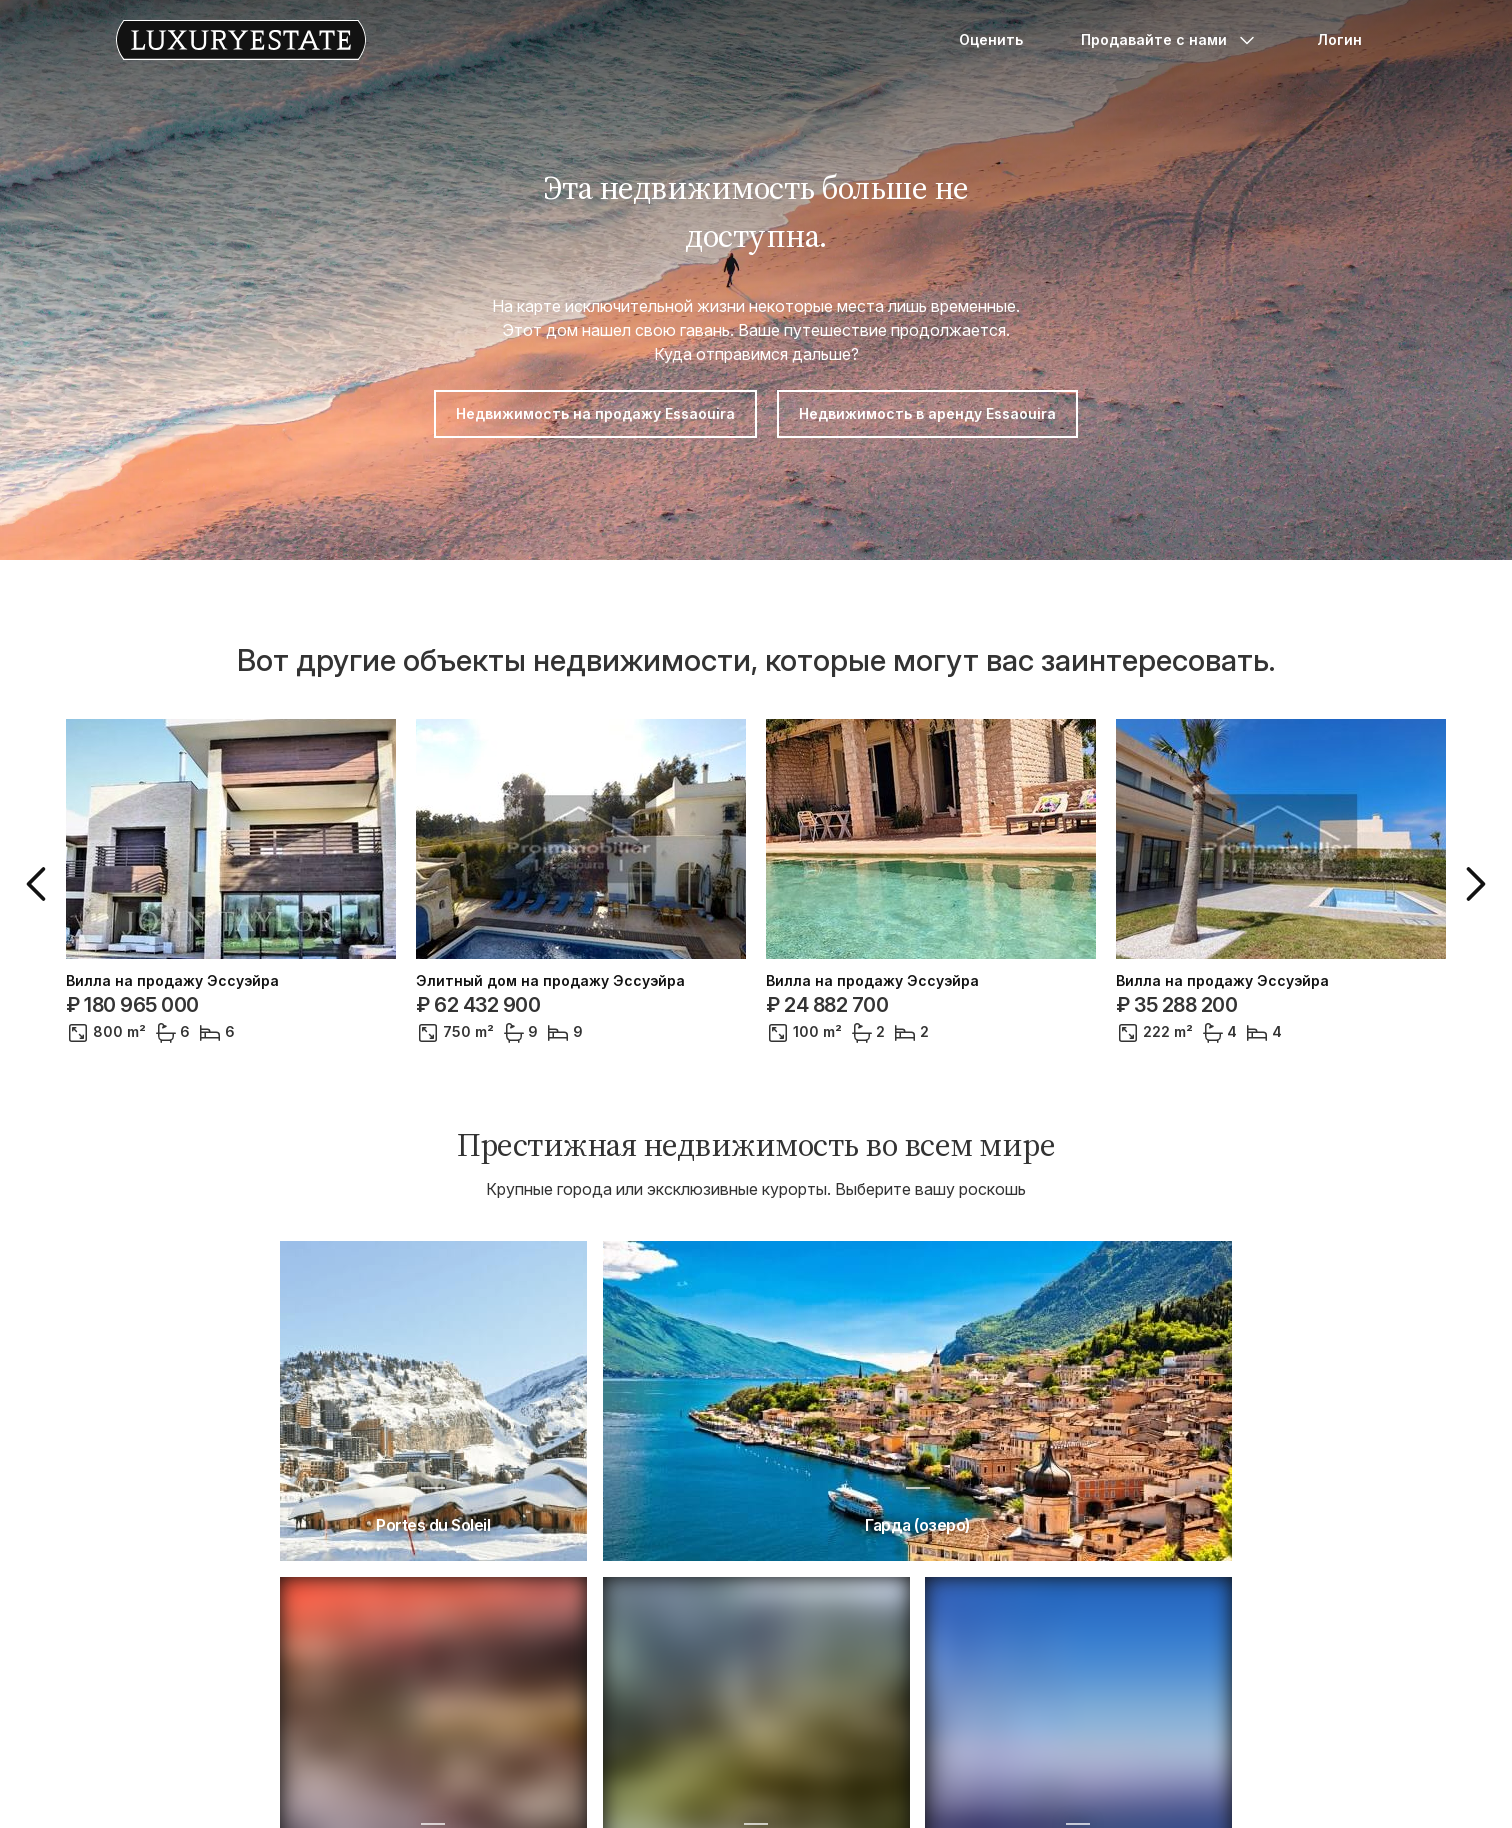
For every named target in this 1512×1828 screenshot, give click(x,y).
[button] (40, 884)
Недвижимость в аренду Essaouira (927, 413)
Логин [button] (1339, 39)
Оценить (991, 39)
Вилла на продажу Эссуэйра (172, 981)
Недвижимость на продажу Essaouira (595, 413)
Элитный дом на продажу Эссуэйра (550, 981)
